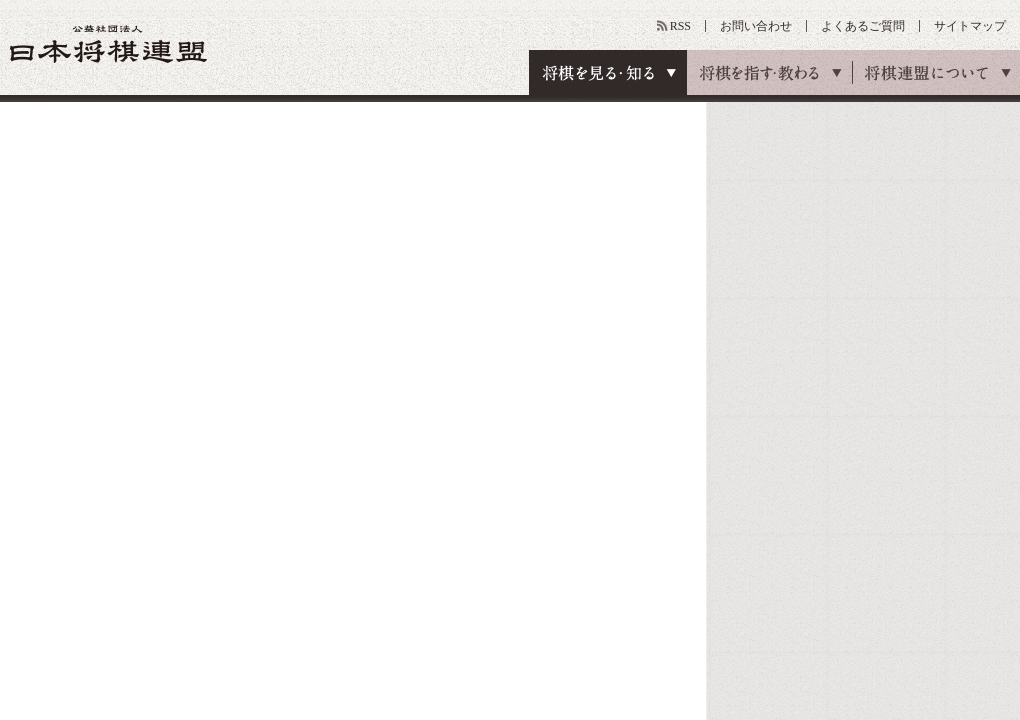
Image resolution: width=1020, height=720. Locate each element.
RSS (680, 26)
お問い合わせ (756, 26)
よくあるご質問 (863, 26)
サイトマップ (970, 26)
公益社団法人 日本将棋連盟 (109, 43)
